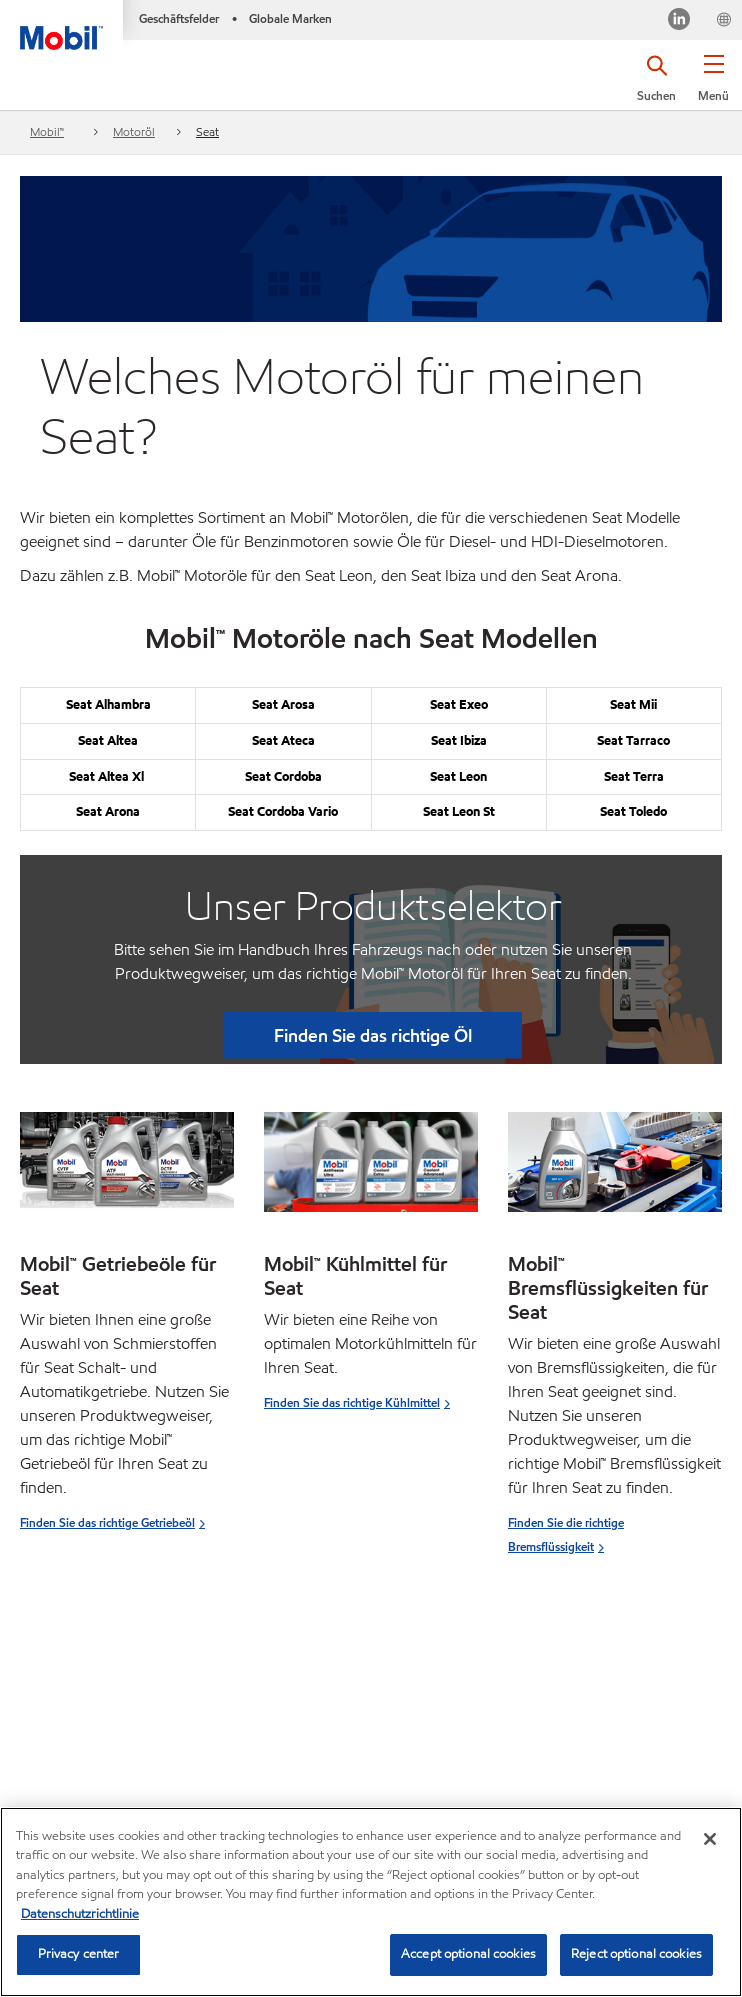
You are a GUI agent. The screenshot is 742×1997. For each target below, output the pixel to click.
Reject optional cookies (636, 1954)
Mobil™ (47, 131)
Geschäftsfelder (179, 18)
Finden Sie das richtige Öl (373, 1035)
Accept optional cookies (468, 1954)
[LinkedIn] (679, 22)
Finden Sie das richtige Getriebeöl (107, 1522)
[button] (713, 85)
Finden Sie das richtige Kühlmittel (352, 1402)
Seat (207, 131)
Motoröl (134, 131)
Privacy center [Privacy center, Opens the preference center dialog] (79, 1954)
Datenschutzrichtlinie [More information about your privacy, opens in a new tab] (80, 1914)
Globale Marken (290, 18)
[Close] (710, 1839)
